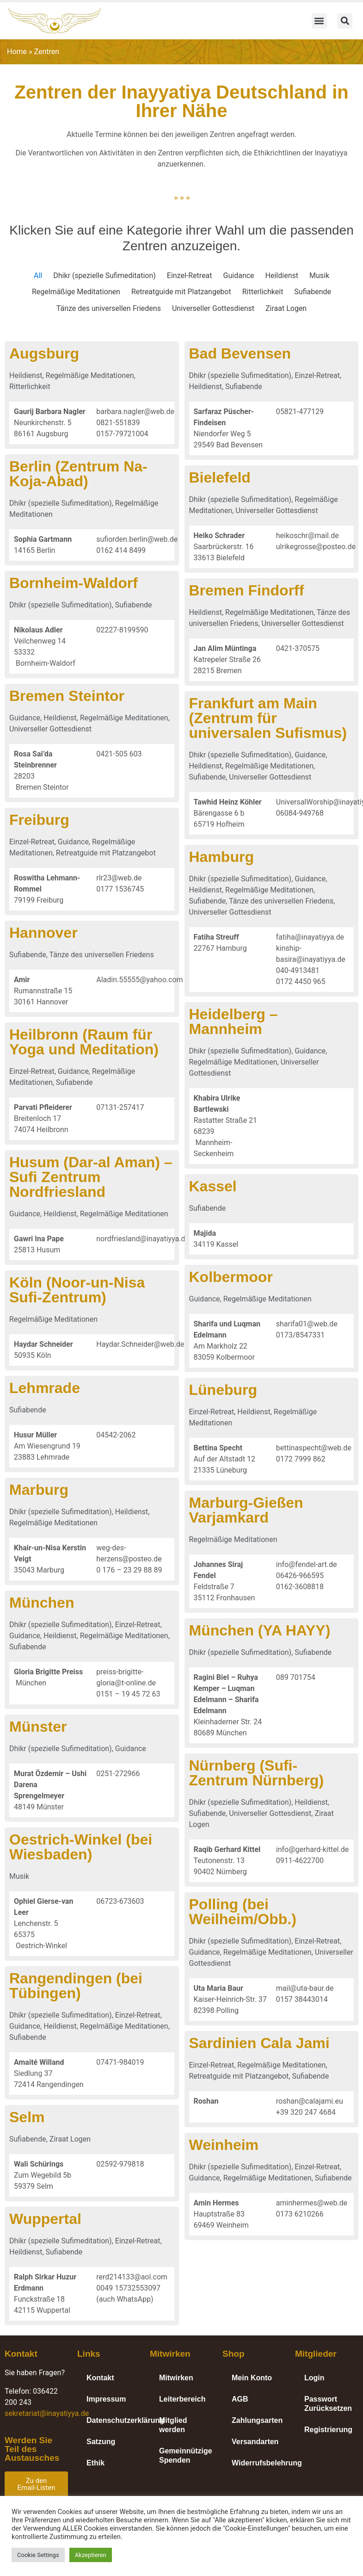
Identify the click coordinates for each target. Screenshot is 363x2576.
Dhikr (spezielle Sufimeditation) (104, 275)
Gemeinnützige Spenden (185, 2455)
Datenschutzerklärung (113, 2420)
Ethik (95, 2463)
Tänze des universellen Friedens (108, 308)
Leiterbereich (182, 2399)
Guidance (238, 275)
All (38, 275)
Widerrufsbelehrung (259, 2463)
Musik (319, 275)
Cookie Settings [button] (38, 2554)
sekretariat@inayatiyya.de (47, 2413)
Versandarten (255, 2442)
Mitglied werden (173, 2425)
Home (17, 51)
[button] (319, 21)
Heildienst (281, 275)
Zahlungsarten (257, 2420)
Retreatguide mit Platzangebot (181, 291)
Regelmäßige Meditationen (76, 291)
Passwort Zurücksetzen (328, 2403)
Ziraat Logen (286, 308)
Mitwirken (176, 2378)
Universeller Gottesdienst (213, 308)
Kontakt (100, 2378)
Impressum (106, 2399)
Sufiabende (312, 291)
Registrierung (328, 2430)
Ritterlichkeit (262, 291)
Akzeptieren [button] (90, 2554)
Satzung (100, 2442)
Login (314, 2378)
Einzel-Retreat (189, 275)
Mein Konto (252, 2378)
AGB (240, 2399)
